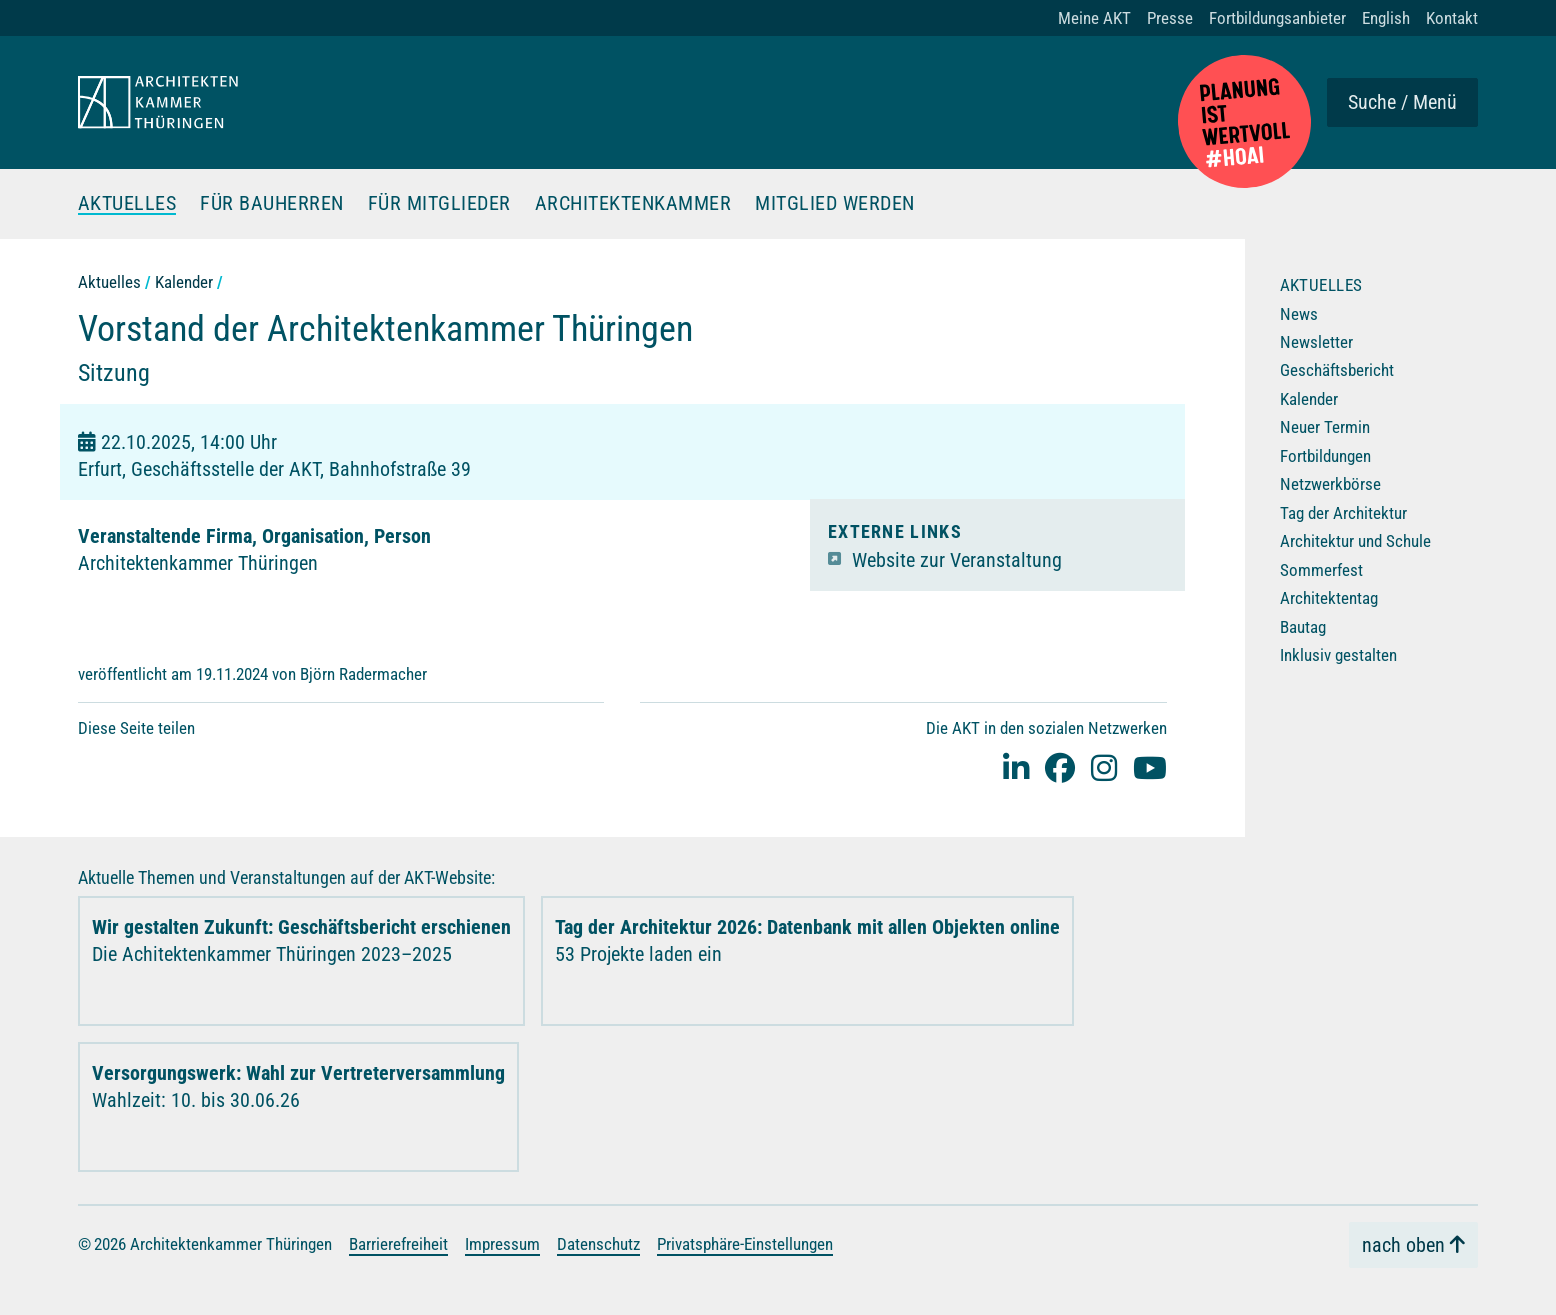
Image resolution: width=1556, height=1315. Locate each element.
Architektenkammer (633, 204)
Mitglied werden (835, 204)
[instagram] (1104, 767)
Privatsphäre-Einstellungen (745, 1244)
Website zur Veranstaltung (957, 559)
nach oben (1403, 1244)
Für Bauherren (272, 204)
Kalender (184, 282)
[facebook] (1060, 767)
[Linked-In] (1016, 767)
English (1386, 18)
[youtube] (1150, 767)
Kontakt (1452, 18)
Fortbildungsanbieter (1277, 18)
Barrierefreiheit (398, 1244)
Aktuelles (127, 204)
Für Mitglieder (439, 204)
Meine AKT (1094, 18)
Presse (1170, 18)
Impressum (502, 1244)
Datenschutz (598, 1244)
